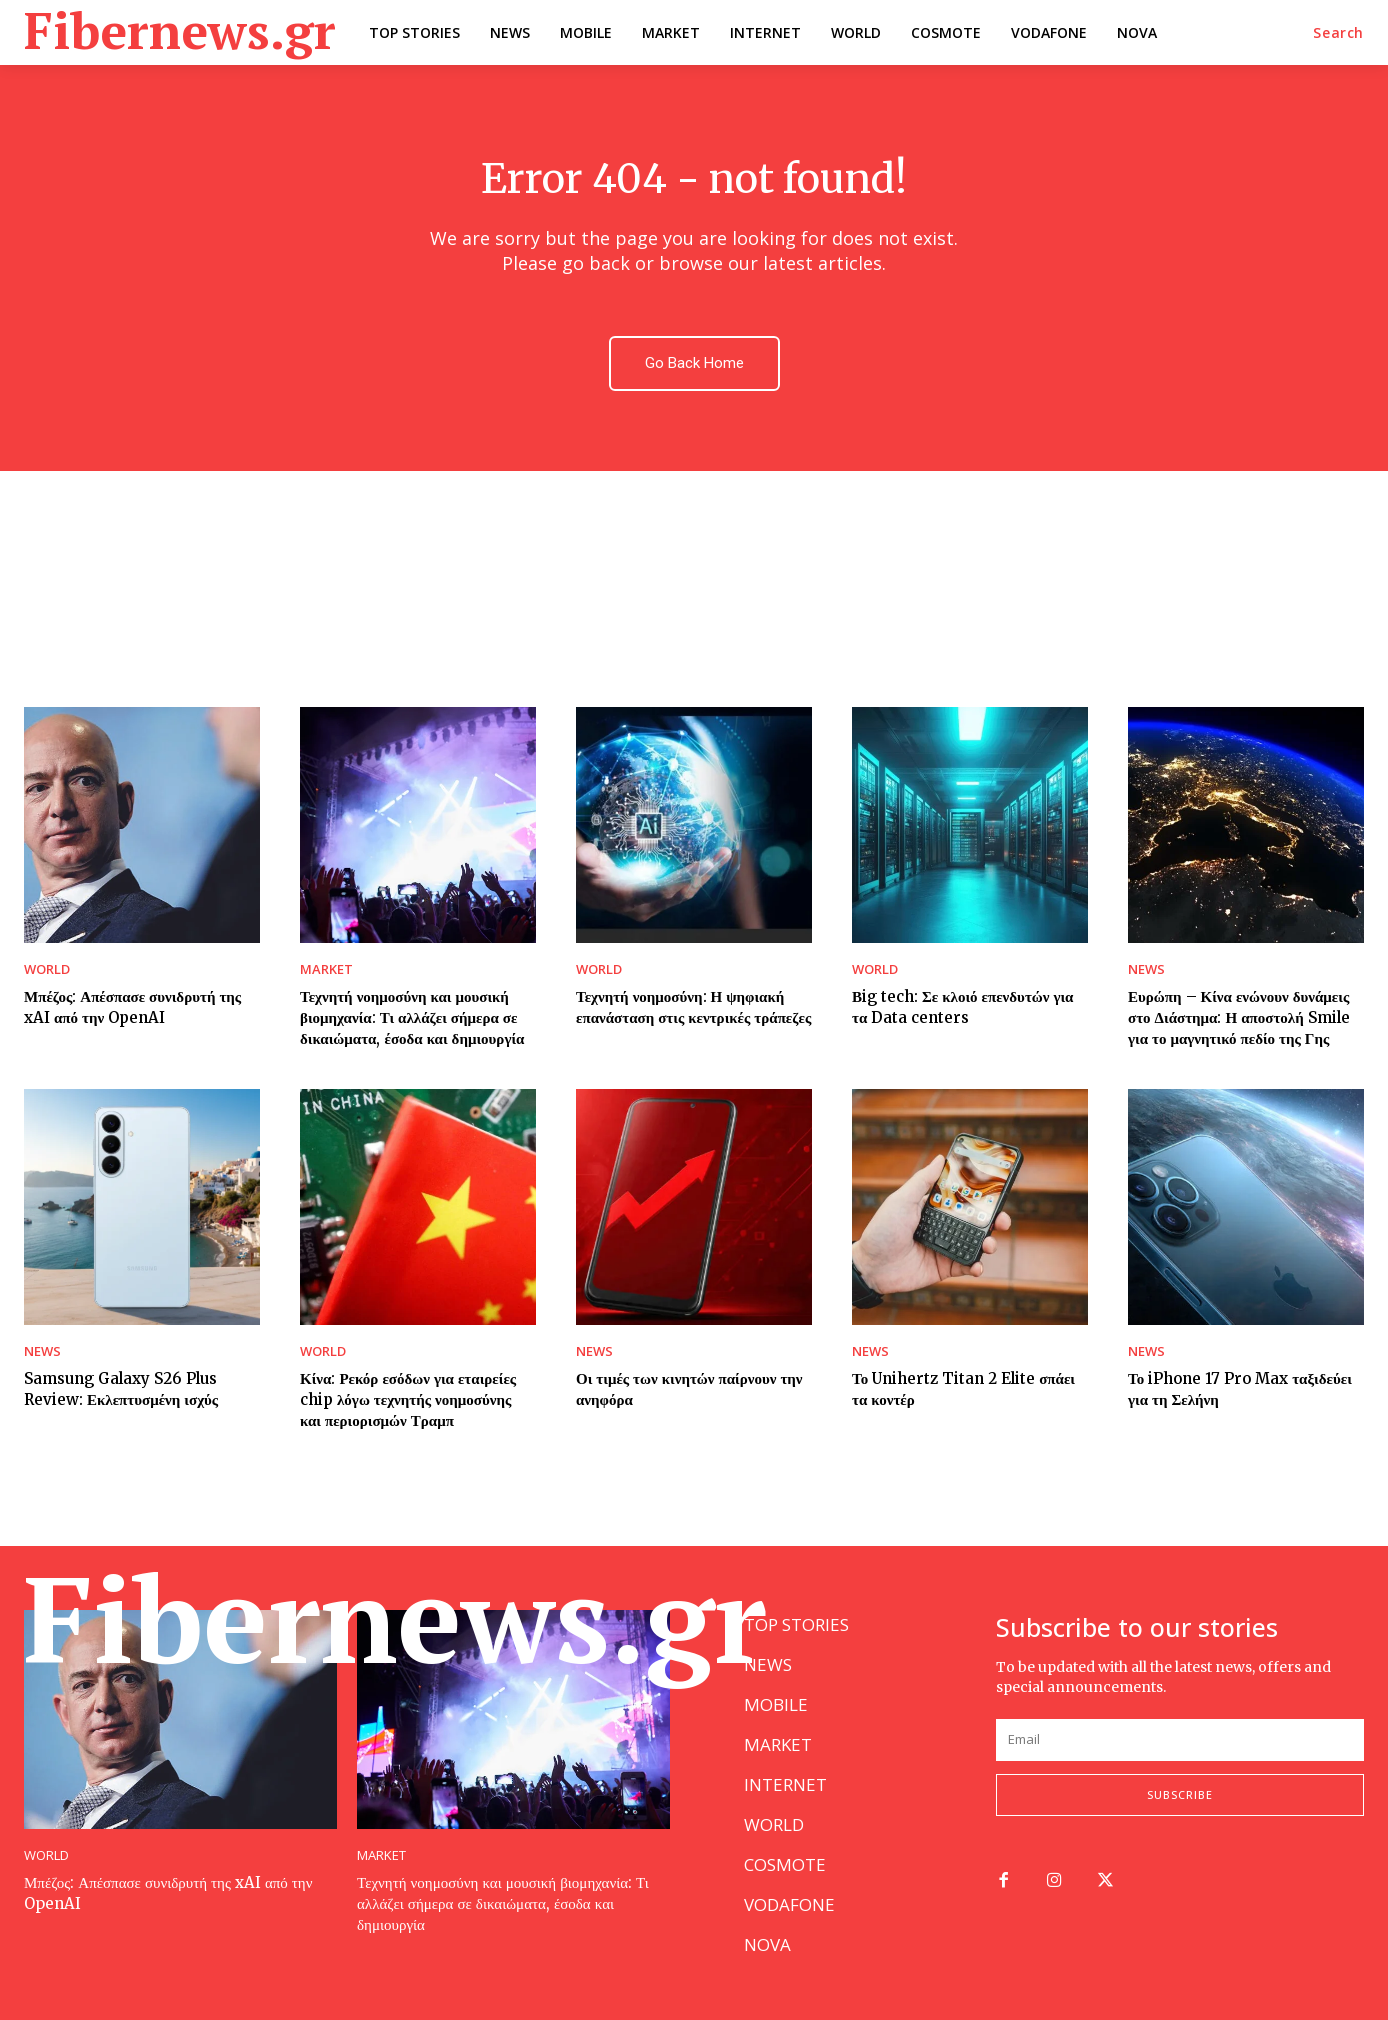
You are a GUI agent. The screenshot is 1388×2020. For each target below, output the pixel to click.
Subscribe (1180, 1794)
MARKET (326, 969)
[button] (1338, 33)
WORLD (47, 969)
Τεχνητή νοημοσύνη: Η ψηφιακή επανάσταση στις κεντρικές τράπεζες (693, 1007)
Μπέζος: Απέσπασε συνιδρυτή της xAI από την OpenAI (132, 1007)
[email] (1180, 1740)
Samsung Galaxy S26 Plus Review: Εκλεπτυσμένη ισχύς (121, 1389)
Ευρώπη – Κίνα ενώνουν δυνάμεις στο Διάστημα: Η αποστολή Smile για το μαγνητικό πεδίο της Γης (1239, 1017)
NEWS (1146, 969)
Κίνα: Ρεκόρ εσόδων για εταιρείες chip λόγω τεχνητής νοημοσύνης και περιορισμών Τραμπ (408, 1399)
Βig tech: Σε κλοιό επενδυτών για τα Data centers (963, 1007)
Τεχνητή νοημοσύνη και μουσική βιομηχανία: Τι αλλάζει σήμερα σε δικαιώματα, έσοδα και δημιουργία (412, 1017)
